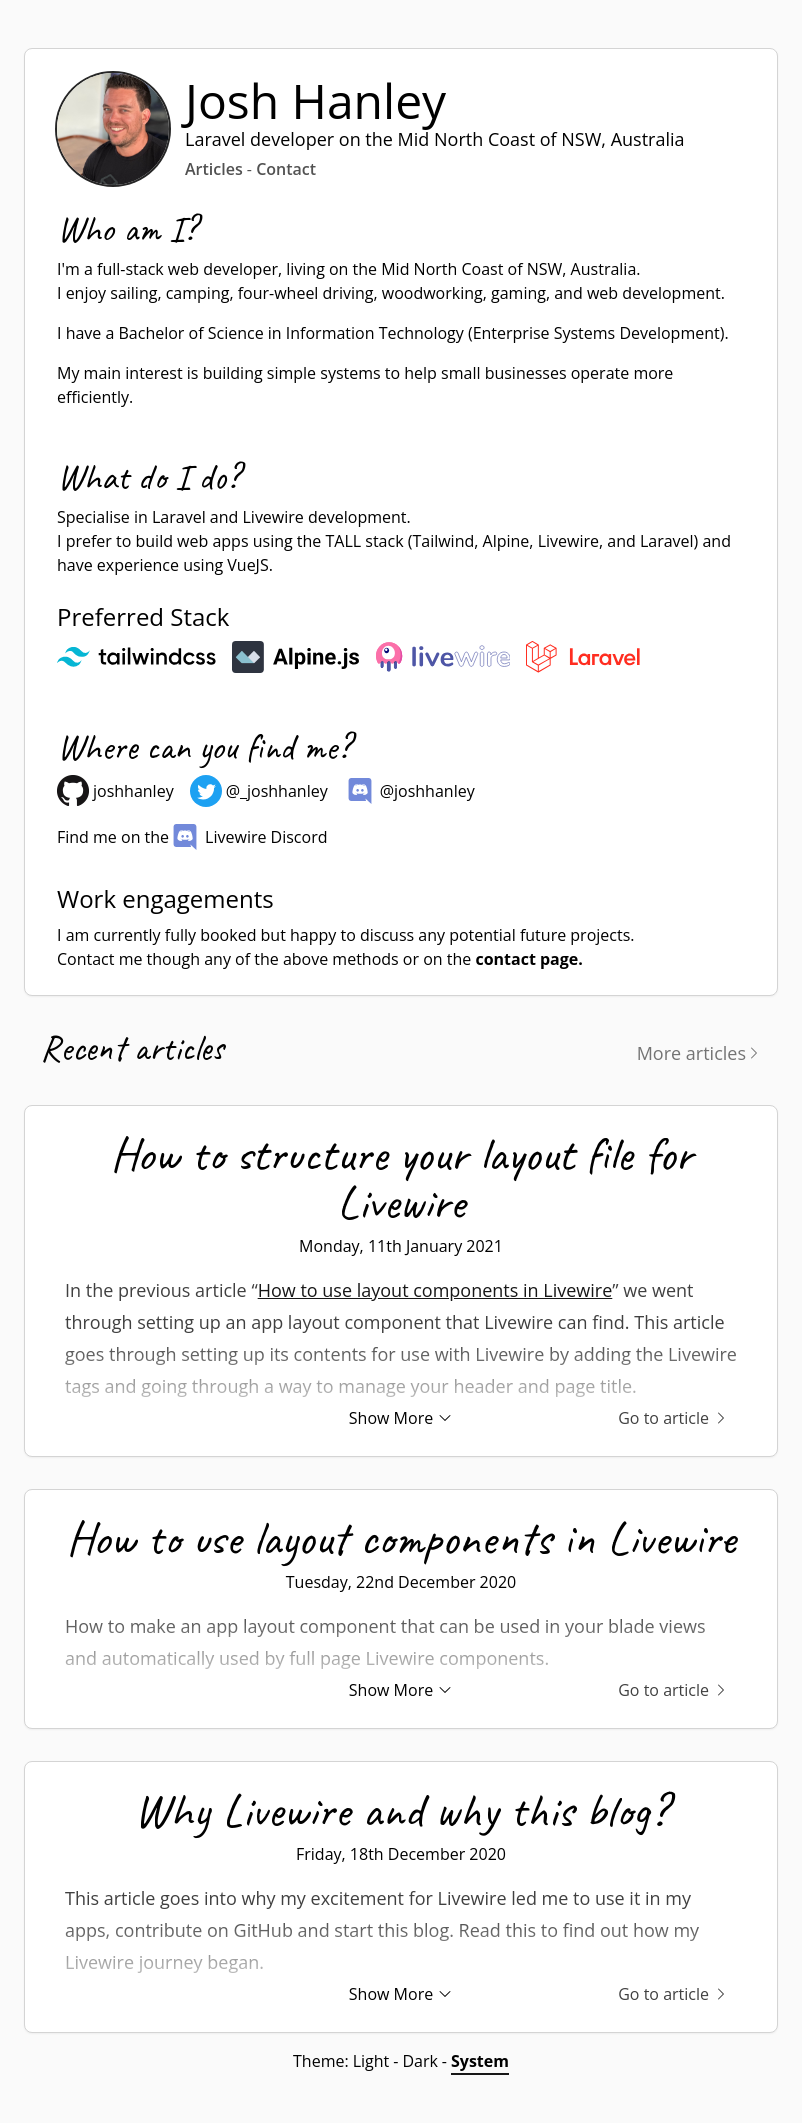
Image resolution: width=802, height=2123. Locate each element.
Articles (214, 169)
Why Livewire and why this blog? (401, 1810)
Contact (286, 169)
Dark (419, 2061)
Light (371, 2061)
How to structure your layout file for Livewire (401, 1178)
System (480, 2061)
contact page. (528, 959)
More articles (699, 1053)
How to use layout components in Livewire (435, 1290)
